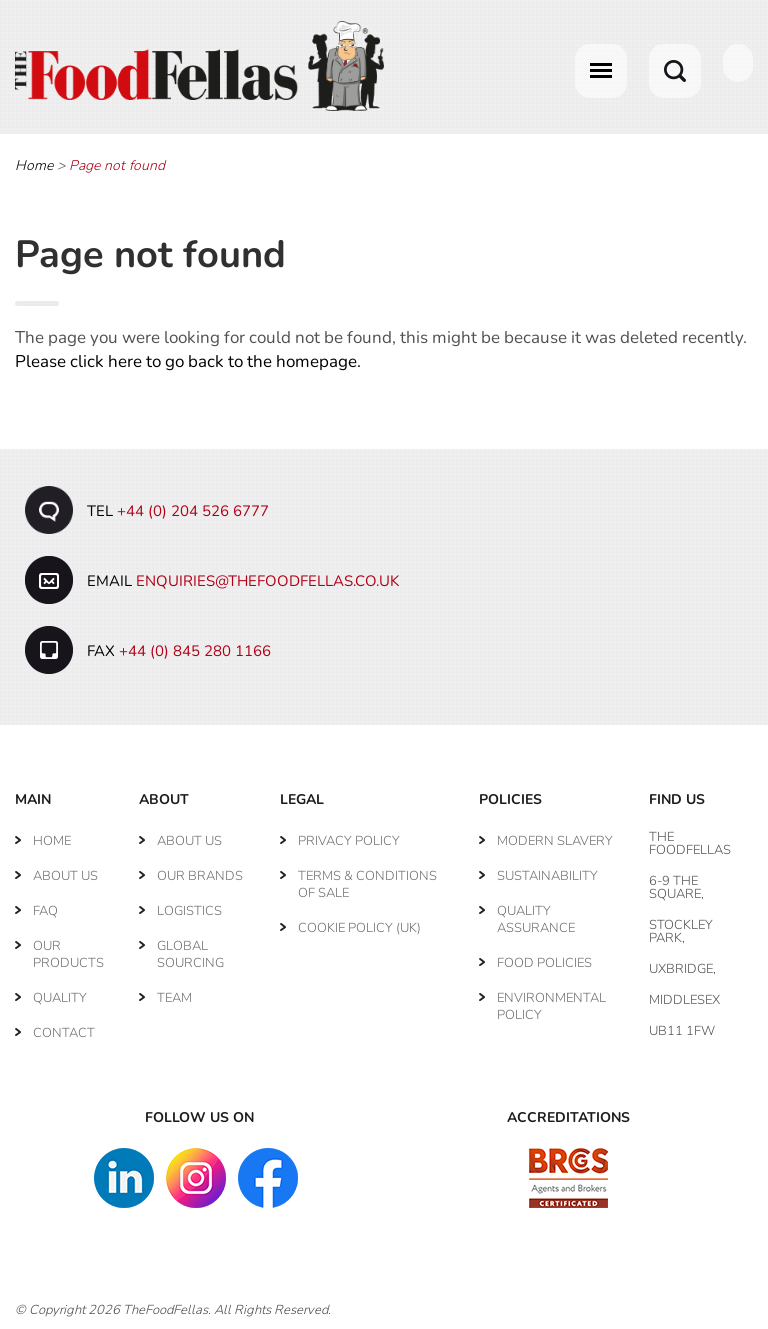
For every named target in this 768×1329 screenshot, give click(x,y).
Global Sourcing (190, 954)
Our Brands (200, 876)
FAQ (45, 911)
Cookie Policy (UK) (359, 928)
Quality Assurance (536, 919)
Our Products (68, 954)
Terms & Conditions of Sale (367, 884)
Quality (60, 998)
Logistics (189, 911)
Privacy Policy (349, 841)
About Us (65, 876)
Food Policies (544, 963)
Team (174, 998)
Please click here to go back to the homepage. (188, 361)
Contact (64, 1033)
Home (34, 165)
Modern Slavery (555, 841)
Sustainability (547, 876)
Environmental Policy (551, 1006)
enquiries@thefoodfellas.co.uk (267, 581)
